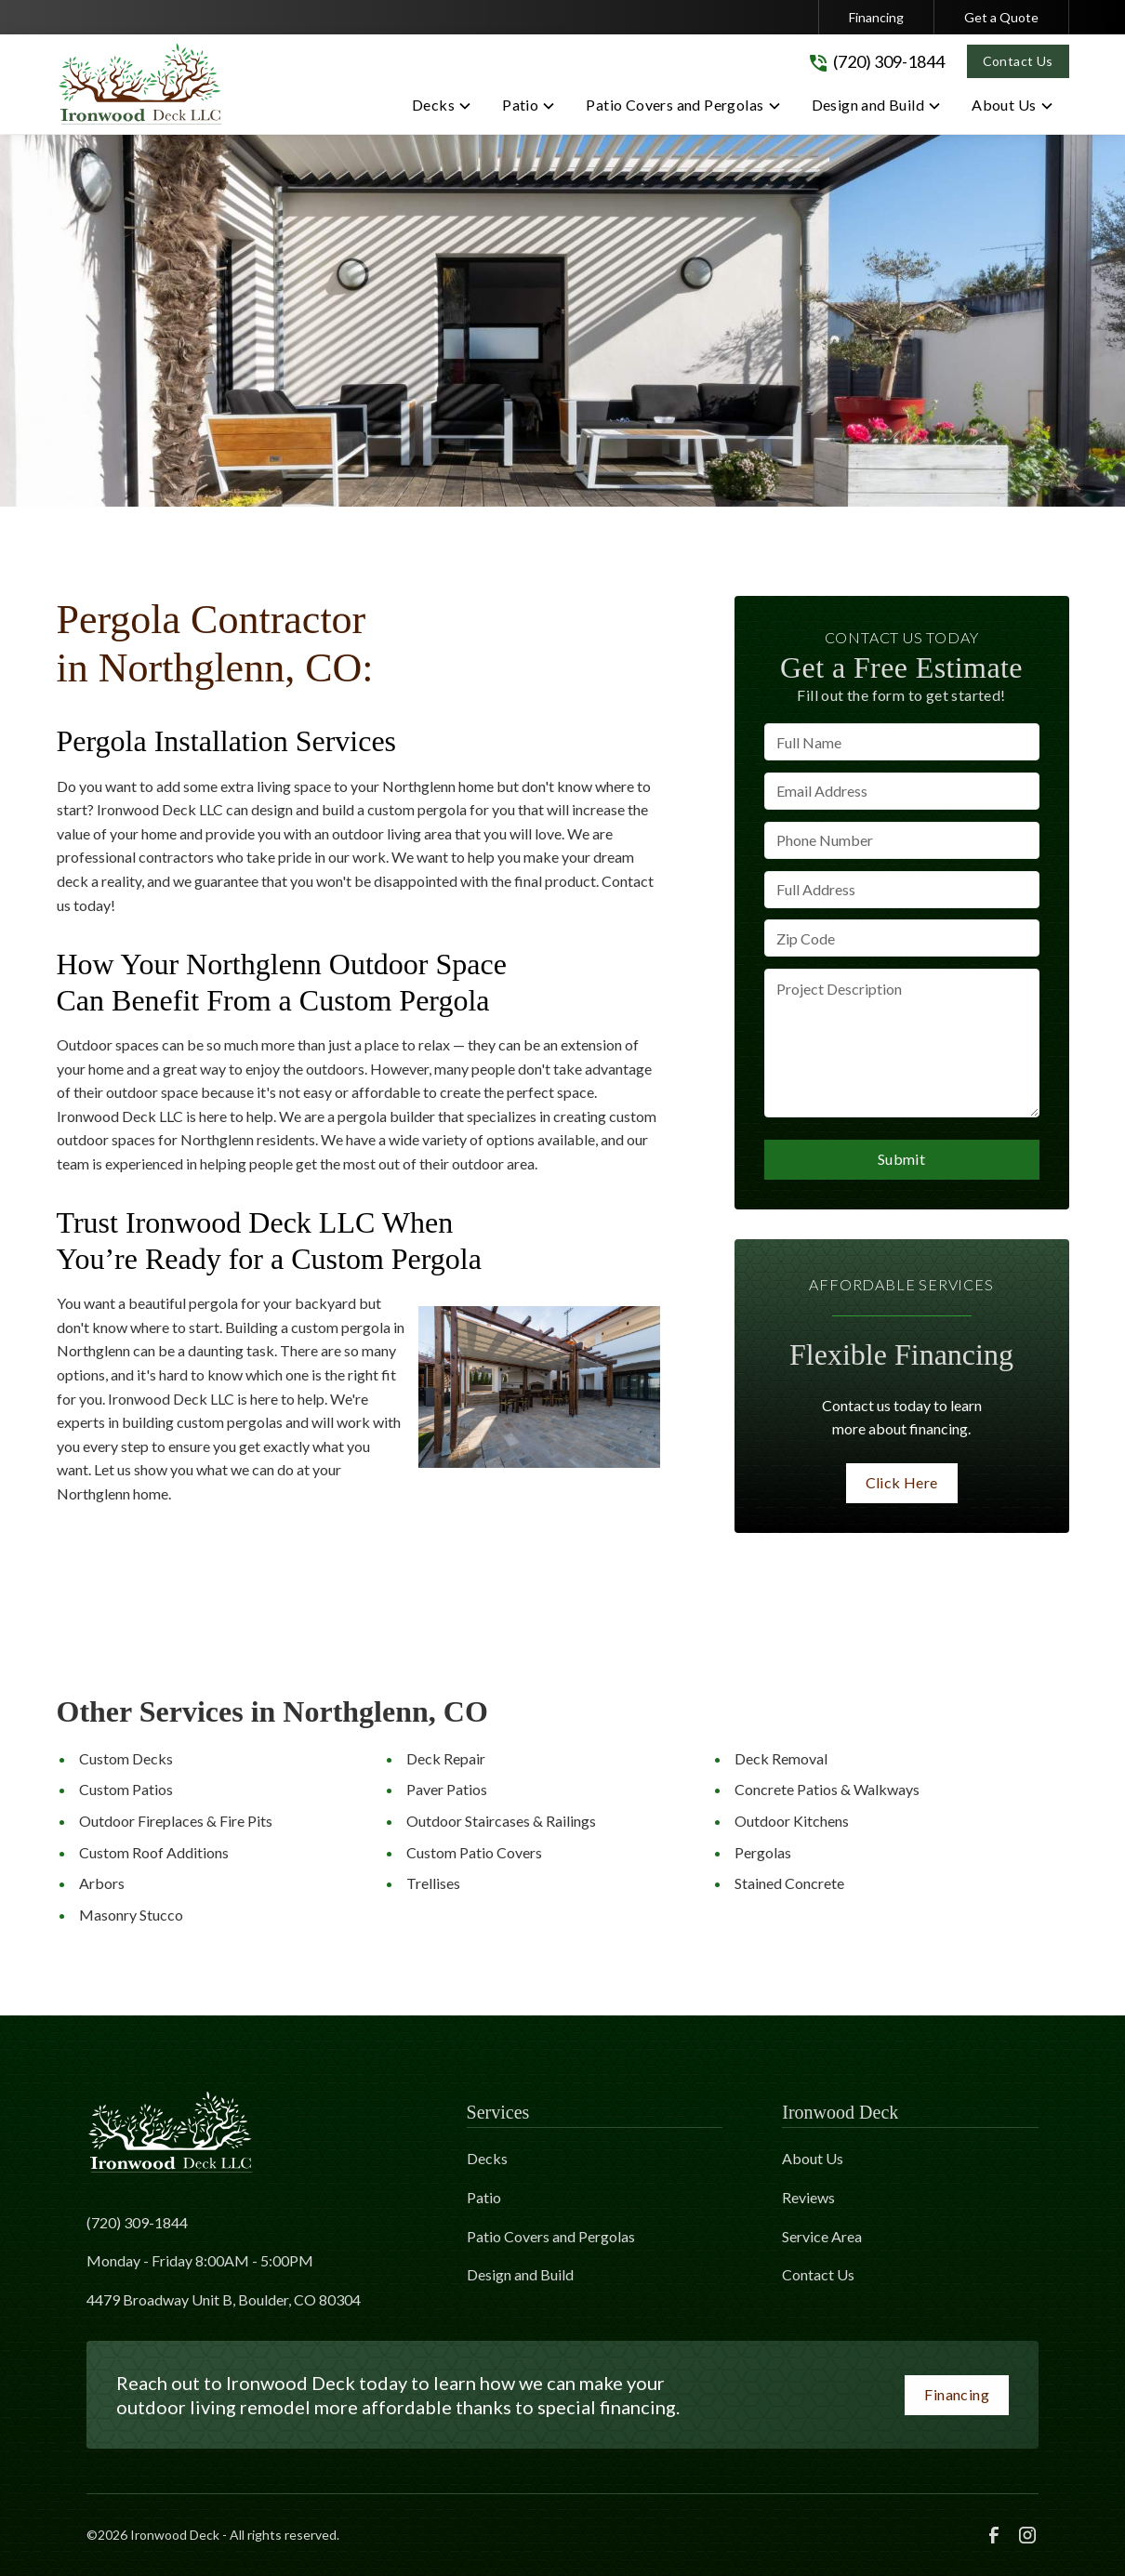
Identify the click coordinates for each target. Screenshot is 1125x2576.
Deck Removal (781, 1758)
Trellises (433, 1883)
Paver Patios (446, 1789)
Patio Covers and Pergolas (551, 2236)
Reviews (808, 2197)
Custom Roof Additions (154, 1852)
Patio (484, 2197)
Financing (876, 17)
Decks (487, 2158)
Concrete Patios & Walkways (827, 1789)
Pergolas (763, 1852)
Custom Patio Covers (474, 1852)
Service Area (822, 2236)
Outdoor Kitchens (792, 1821)
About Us (812, 2158)
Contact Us (1018, 61)
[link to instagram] (1027, 2535)
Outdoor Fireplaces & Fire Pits (175, 1821)
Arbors (102, 1883)
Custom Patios (126, 1789)
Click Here (902, 1482)
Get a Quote (1001, 17)
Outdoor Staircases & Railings (501, 1821)
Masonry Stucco (131, 1914)
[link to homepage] (140, 84)
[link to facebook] (994, 2535)
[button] (442, 109)
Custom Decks (126, 1758)
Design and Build (520, 2274)
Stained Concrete (789, 1883)
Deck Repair (445, 1758)
